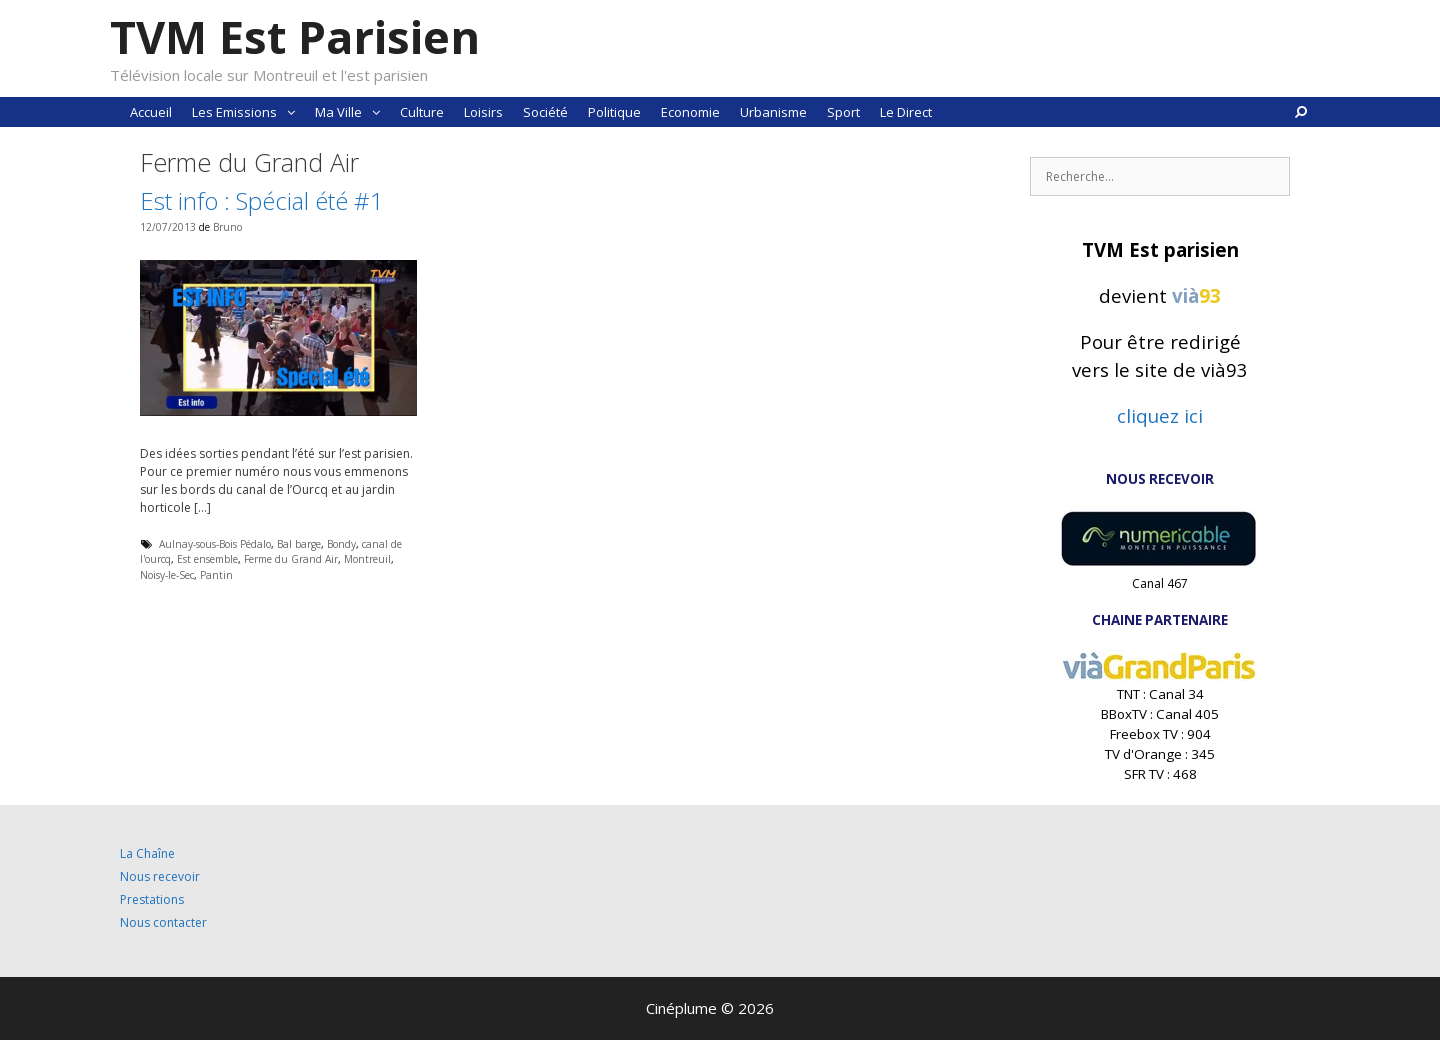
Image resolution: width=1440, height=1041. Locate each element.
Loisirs (483, 112)
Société (545, 112)
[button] (291, 112)
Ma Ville (352, 112)
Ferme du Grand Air (291, 559)
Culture (422, 112)
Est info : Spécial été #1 (262, 200)
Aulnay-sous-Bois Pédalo (215, 544)
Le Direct (906, 112)
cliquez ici (1160, 415)
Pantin (216, 575)
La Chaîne (147, 853)
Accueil (151, 112)
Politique (614, 112)
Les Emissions (248, 112)
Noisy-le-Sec (167, 575)
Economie (690, 112)
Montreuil (367, 559)
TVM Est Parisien (295, 36)
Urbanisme (773, 112)
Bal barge (299, 544)
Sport (843, 112)
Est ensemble (207, 559)
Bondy (341, 544)
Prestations (152, 899)
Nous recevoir (160, 876)
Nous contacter (163, 922)
